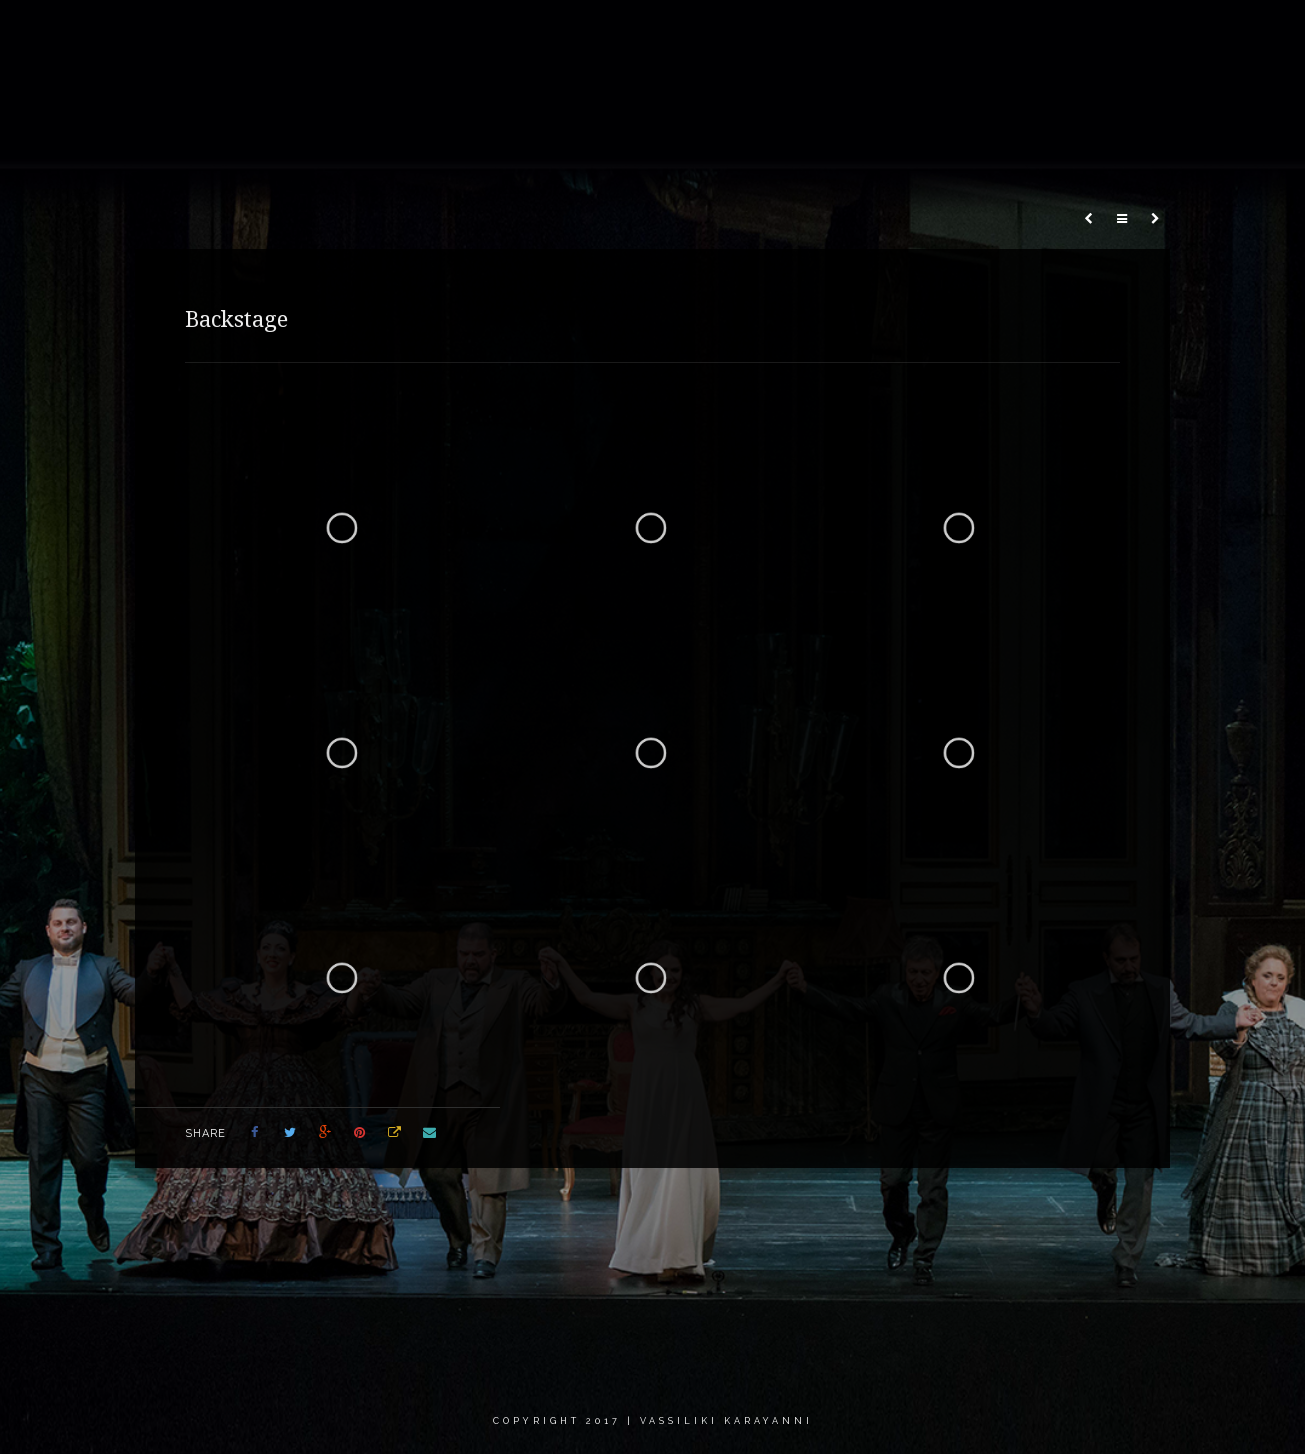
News (866, 34)
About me (570, 34)
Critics (1050, 34)
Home (481, 34)
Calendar (956, 34)
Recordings (770, 34)
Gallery (667, 34)
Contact (1140, 34)
